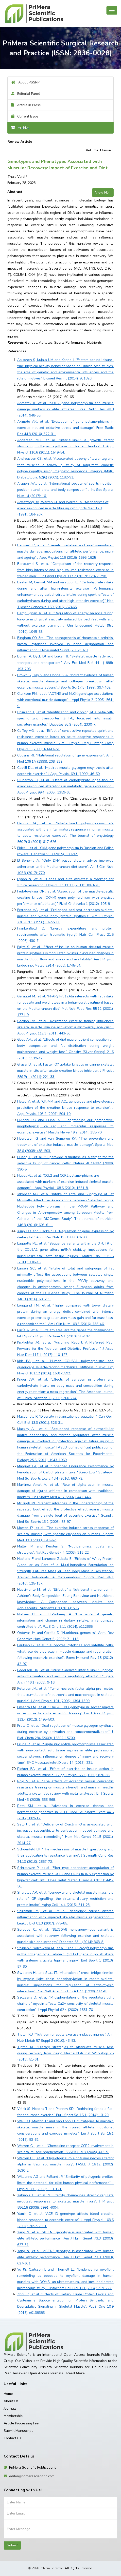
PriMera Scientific (51, 2568)
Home (8, 2393)
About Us (11, 2401)
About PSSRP (25, 82)
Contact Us (12, 2438)
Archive (20, 127)
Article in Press (26, 105)
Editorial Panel (25, 93)
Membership (13, 2416)
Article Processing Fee (21, 2423)
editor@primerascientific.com (31, 2476)
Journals (10, 2408)
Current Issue (24, 116)
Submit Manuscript (18, 2430)
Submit (12, 2545)
